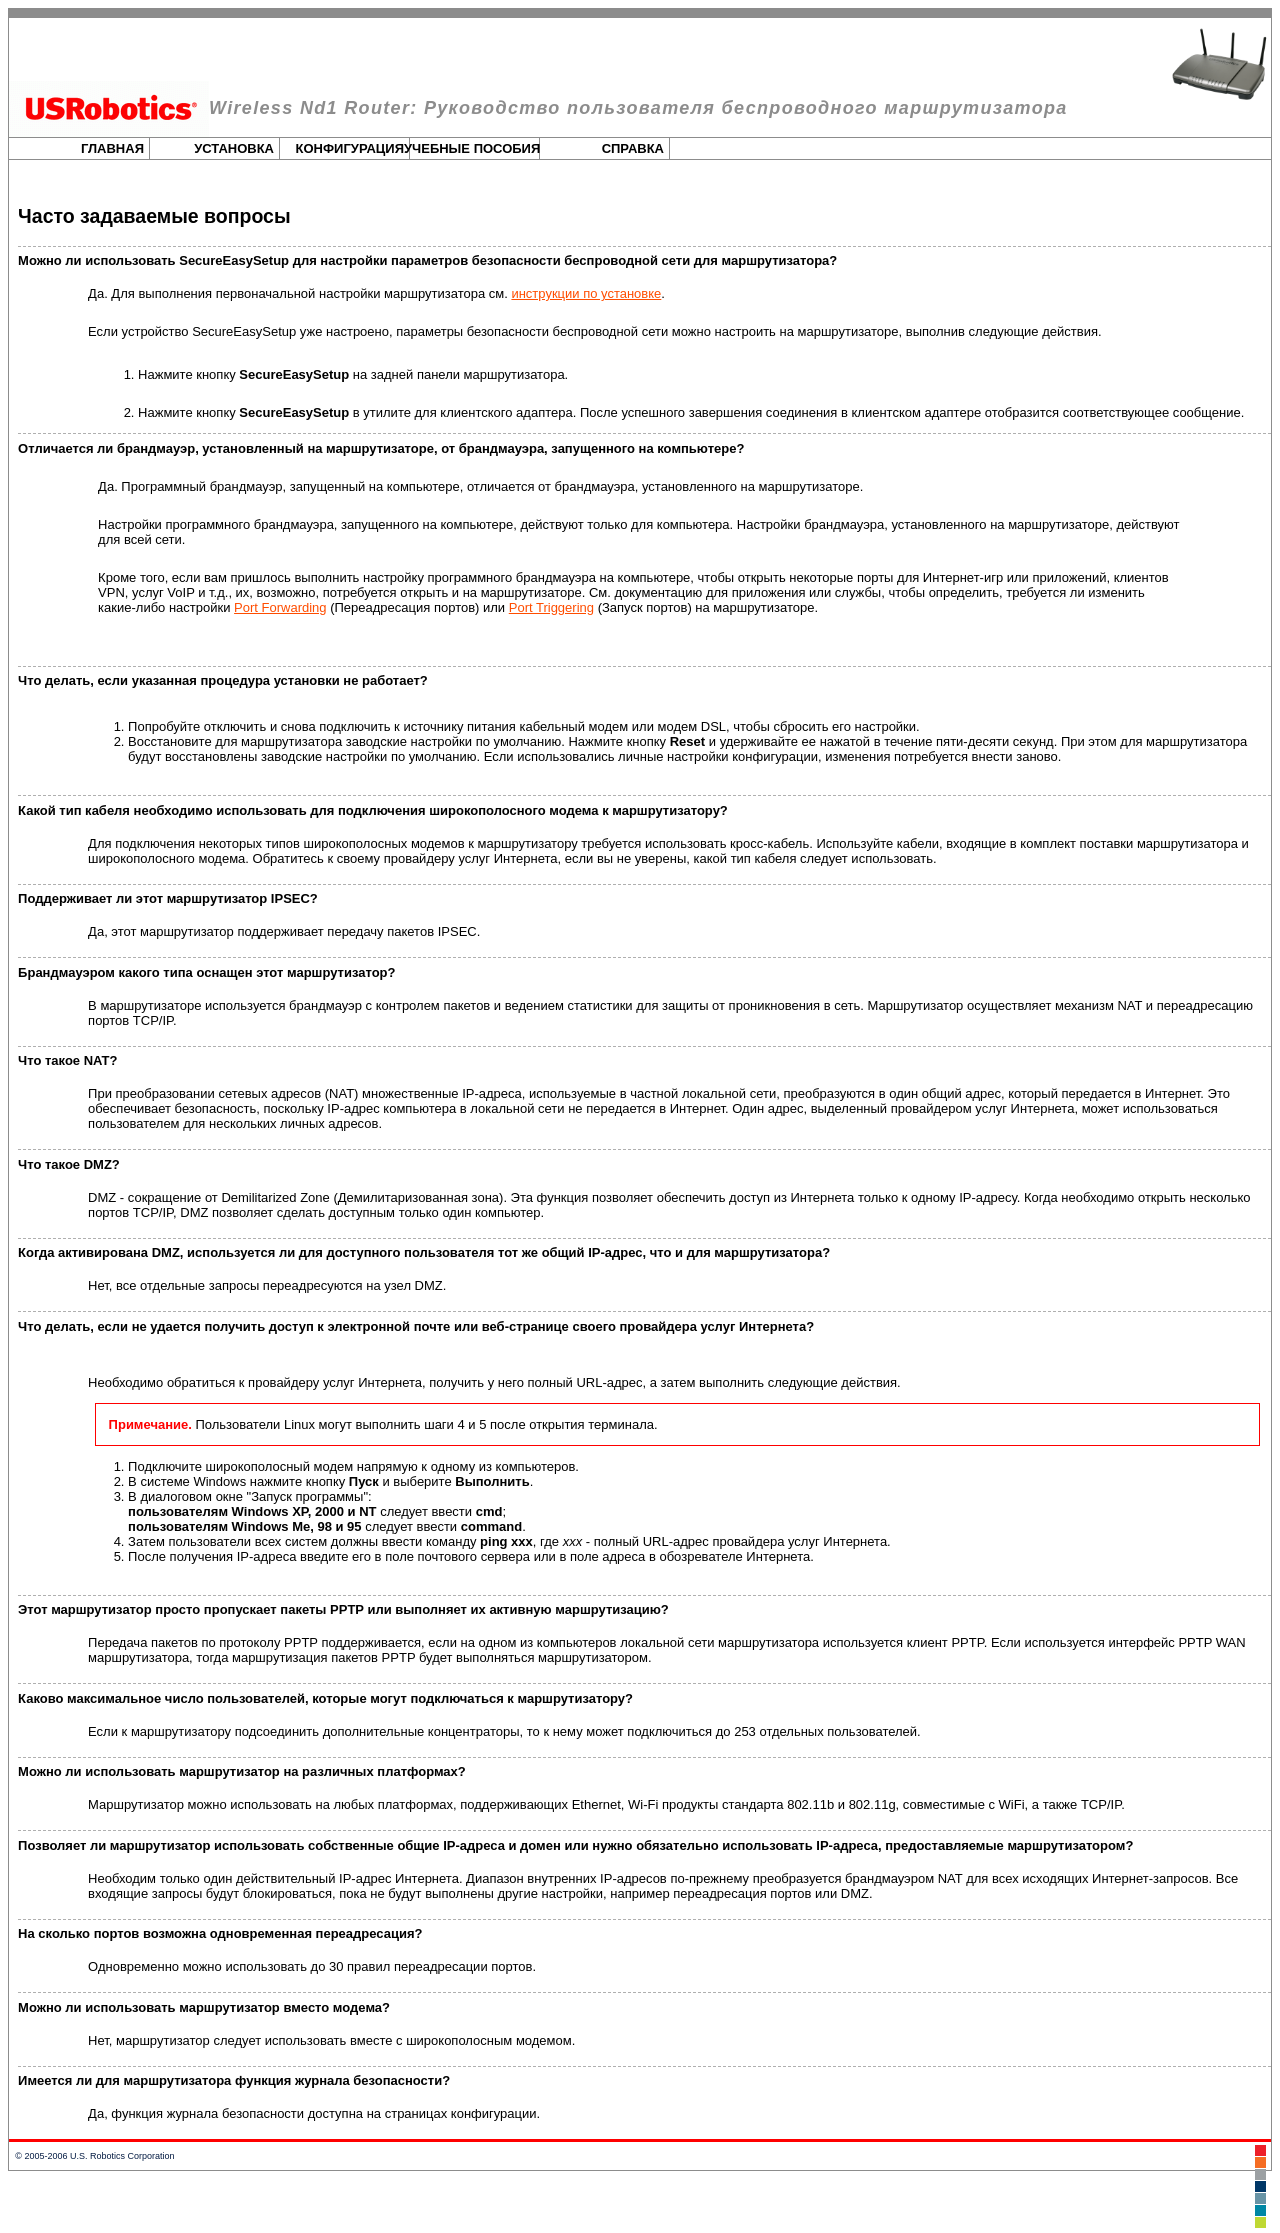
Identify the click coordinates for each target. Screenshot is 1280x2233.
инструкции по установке (586, 293)
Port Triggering (551, 607)
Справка (633, 148)
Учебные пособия (472, 148)
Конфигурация (350, 148)
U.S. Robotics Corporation (122, 2156)
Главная (112, 148)
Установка (234, 148)
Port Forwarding (280, 607)
